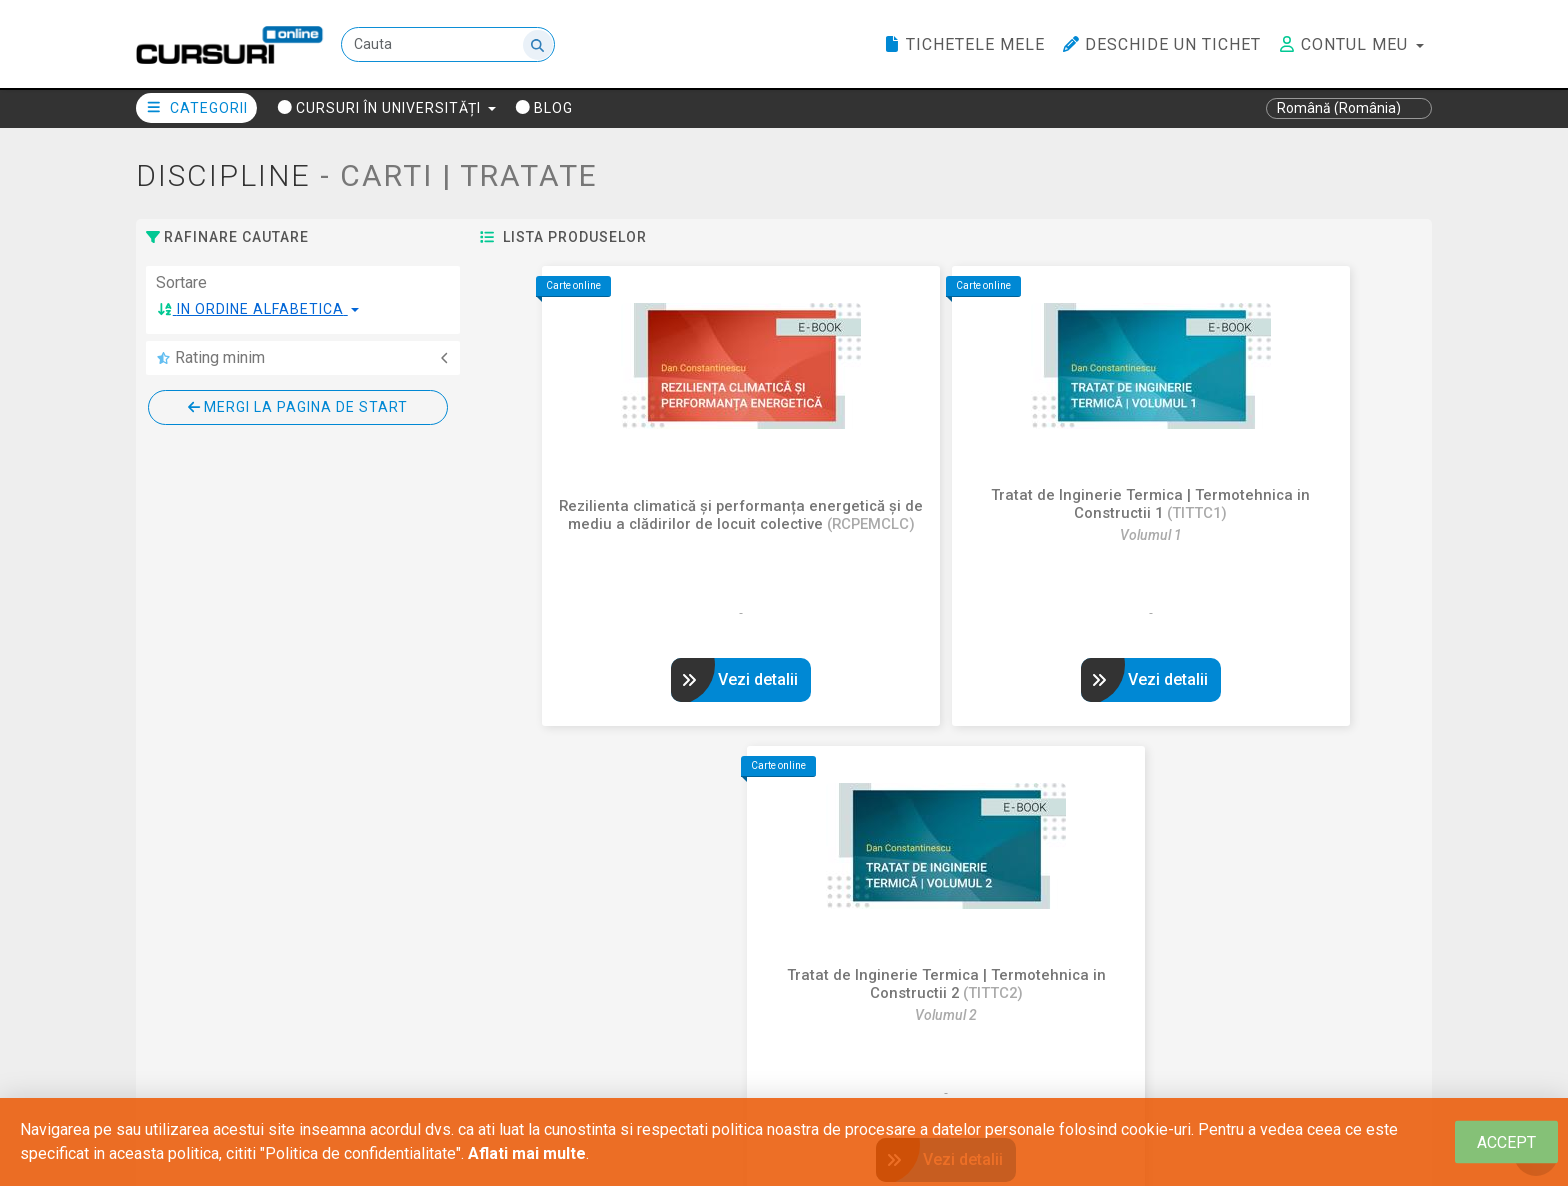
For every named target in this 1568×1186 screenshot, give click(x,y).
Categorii (196, 108)
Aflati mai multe (527, 1153)
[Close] (1506, 1142)
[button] (258, 309)
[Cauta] (449, 45)
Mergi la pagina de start (298, 407)
